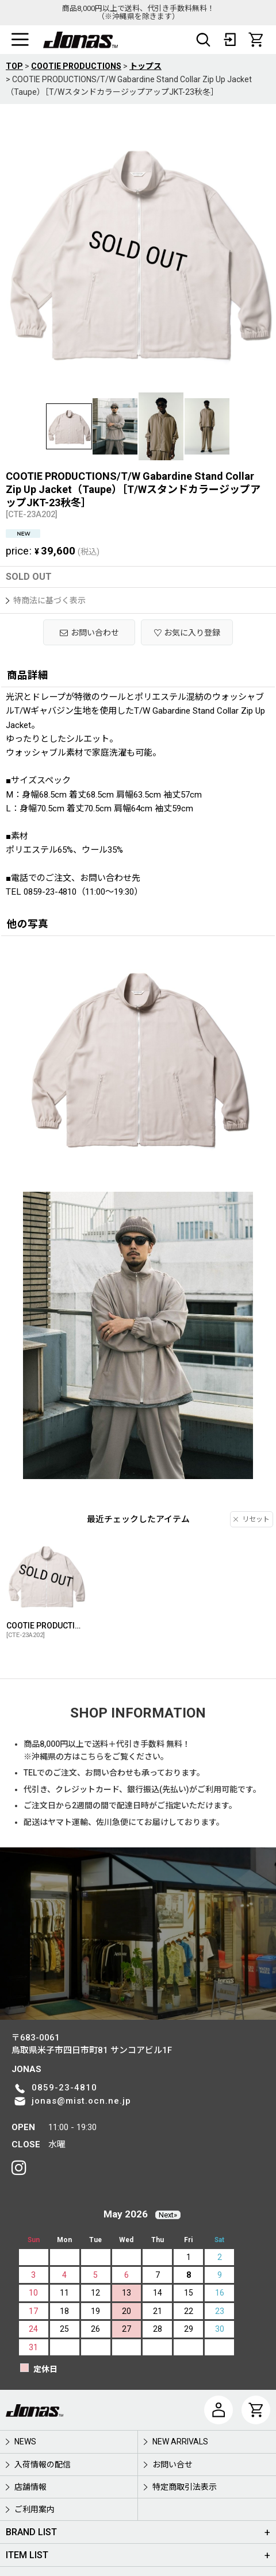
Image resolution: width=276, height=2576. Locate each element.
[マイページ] (218, 2410)
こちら (92, 1756)
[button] (20, 39)
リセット (251, 1519)
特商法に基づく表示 (46, 600)
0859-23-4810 (64, 2087)
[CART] (255, 39)
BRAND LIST (31, 2532)
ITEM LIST (27, 2555)
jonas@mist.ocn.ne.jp (81, 2101)
